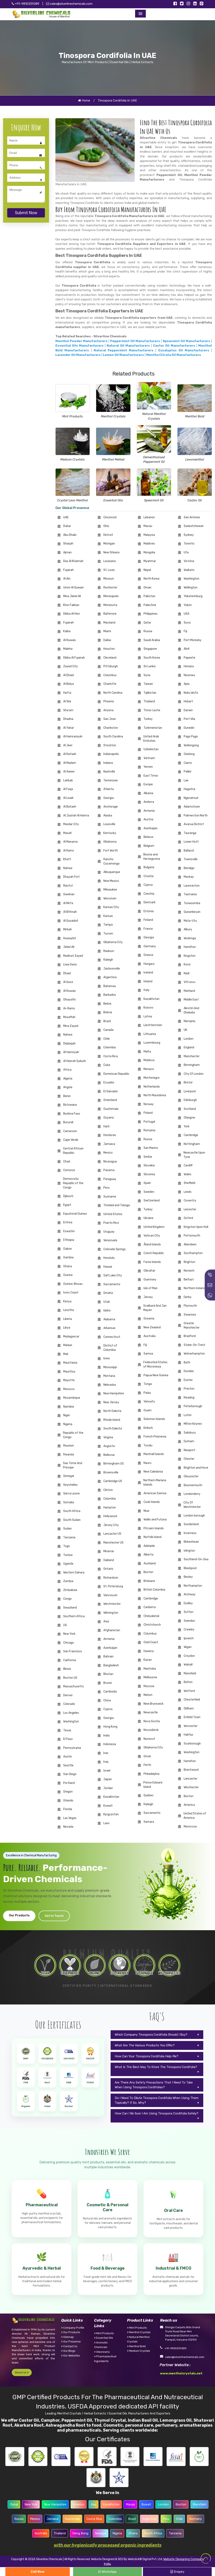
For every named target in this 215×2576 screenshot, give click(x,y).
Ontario (105, 1569)
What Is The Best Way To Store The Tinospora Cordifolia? (156, 2067)
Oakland (105, 1560)
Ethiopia (65, 1240)
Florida (64, 1809)
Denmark (146, 902)
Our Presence (71, 2341)
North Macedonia (151, 1095)
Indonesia (106, 1744)
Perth (144, 1765)
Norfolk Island (149, 1537)
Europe (145, 784)
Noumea (186, 675)
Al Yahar (65, 727)
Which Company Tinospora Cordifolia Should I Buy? (151, 2034)
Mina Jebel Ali (69, 596)
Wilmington (107, 1612)
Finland (145, 920)
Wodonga (187, 938)
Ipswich (186, 1638)
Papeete (186, 657)
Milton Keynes (190, 1424)
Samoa (145, 1353)
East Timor (147, 775)
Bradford (187, 1336)
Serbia (144, 1156)
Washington (68, 1721)
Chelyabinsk (148, 1616)
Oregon (65, 1791)
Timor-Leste (148, 710)
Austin (64, 1756)
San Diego (66, 1774)
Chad (63, 1161)
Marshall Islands (150, 1454)
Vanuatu (146, 1401)
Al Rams (65, 850)
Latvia (144, 1016)
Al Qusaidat (67, 920)
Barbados (106, 995)
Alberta (145, 1554)
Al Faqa (65, 789)
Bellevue (106, 1455)
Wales (184, 1174)
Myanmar (146, 561)
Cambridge (147, 1598)
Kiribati (145, 1428)
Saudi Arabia (148, 640)
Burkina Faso (68, 1113)
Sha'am (65, 710)
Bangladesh (108, 1665)
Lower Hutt (188, 842)
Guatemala (107, 1109)
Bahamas (106, 986)
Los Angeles (68, 1712)
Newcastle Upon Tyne (191, 1155)
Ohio (103, 526)
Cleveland (106, 657)
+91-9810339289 (25, 4)
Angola (64, 1087)
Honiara (186, 666)
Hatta (64, 692)
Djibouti (65, 1196)
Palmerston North (193, 815)
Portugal (146, 1121)
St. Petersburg (110, 1586)
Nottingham (189, 1144)
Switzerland (148, 1200)
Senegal (65, 1476)
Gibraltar (146, 1271)
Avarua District (191, 824)
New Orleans (108, 552)
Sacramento (108, 1284)
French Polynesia (151, 1436)
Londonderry (189, 1494)
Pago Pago (188, 736)
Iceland (145, 972)
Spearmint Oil (154, 500)
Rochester (107, 587)
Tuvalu (144, 1445)
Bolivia (104, 1012)
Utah (103, 1301)
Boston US (67, 1677)
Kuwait (105, 1805)
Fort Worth (107, 850)
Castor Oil (194, 500)
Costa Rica (107, 1056)
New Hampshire (110, 1393)
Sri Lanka (146, 666)
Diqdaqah (66, 1043)
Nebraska (106, 1384)
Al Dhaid (65, 675)
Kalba (63, 631)
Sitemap (67, 2337)
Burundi (65, 1122)
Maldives (146, 543)
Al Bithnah (67, 912)
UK (182, 1030)
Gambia (65, 1257)
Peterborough (190, 1406)
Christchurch (149, 1625)
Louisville (106, 824)
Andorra (145, 802)
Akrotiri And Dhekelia (188, 1010)
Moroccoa (187, 1826)
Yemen (145, 767)
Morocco (66, 1389)
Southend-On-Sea (193, 1559)
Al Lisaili (65, 798)
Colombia (106, 1047)
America (186, 1805)
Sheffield (186, 1183)
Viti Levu (186, 982)
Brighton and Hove (193, 1467)
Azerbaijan (107, 1647)
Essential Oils (113, 500)
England (186, 1047)
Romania (146, 1130)
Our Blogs (68, 2350)
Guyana (105, 1117)
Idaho (104, 1310)
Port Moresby (189, 640)
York (183, 1126)
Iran (102, 1753)
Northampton (190, 1585)
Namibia (65, 1406)
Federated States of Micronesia (152, 1364)
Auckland (146, 1563)
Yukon (185, 605)
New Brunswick (150, 1703)
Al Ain (63, 578)
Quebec (145, 1795)
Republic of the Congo (70, 1435)
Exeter (185, 1380)
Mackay (186, 877)
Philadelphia (148, 1774)
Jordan (105, 1788)
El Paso (65, 1739)
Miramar (105, 1551)
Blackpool (187, 1568)
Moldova (145, 1060)
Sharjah (65, 543)
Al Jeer (64, 745)
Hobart (185, 701)
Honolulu (106, 1258)
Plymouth (187, 1306)
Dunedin (186, 727)
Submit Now (26, 212)
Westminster (109, 1604)
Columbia (106, 1498)
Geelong (186, 754)
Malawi (64, 1345)
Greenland (107, 1100)
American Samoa (151, 1493)
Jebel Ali (65, 947)
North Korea (148, 578)
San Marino (147, 1148)
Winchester (188, 1787)
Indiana (105, 763)
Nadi (183, 973)
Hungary (146, 963)
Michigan (106, 543)
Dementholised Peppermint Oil (154, 459)
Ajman (64, 552)
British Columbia (151, 1589)
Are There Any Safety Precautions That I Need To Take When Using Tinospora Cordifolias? (154, 2085)
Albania (145, 793)
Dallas (104, 640)
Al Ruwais (66, 640)
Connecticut (108, 1337)
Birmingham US (110, 1463)
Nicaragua (107, 1161)
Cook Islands (148, 1502)
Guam (144, 1410)
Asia (103, 1621)
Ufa (183, 552)
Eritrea (64, 1222)
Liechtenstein (149, 1025)
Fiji (142, 1345)
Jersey (145, 1297)
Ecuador (105, 1082)
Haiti (103, 1126)
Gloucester (188, 1476)
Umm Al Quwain (70, 587)
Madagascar (68, 1336)
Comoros (66, 1170)
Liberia (64, 1319)
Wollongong (188, 745)
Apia (183, 684)
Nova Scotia (148, 1721)
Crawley (186, 1629)
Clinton (105, 1490)
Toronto (186, 543)
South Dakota (109, 1428)
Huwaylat (66, 938)
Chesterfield (189, 1699)
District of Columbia (107, 1348)
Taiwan (145, 684)
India (103, 1735)
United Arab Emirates (148, 739)
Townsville (187, 859)
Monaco (145, 1069)
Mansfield (187, 1673)
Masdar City (68, 824)
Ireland (144, 981)
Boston (145, 1572)
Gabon (64, 1248)
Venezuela (107, 1240)
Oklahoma (107, 842)
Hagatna (186, 789)
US (62, 1625)
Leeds (185, 1191)
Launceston (189, 885)
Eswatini (66, 1231)
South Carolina (110, 736)
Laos (103, 1823)
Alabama (106, 1319)
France (145, 928)
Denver (65, 1695)
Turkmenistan (149, 727)
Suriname (106, 1196)
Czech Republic (150, 1253)
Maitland (186, 991)
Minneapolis (108, 596)
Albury (185, 929)
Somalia (65, 1502)
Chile (103, 1038)
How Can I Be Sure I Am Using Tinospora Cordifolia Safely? (156, 2113)
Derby (185, 1297)
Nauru (144, 1463)
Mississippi (107, 1367)
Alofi (183, 649)
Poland (145, 1113)
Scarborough (189, 1743)
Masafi (64, 833)
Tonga (144, 1384)
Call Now (37, 2572)
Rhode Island (108, 1419)
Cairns (185, 763)
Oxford (185, 1218)
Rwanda (65, 1454)
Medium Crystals (72, 459)
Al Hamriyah (68, 1052)
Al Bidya (65, 684)
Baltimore (107, 614)
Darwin (185, 710)
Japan (104, 1779)
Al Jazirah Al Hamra (73, 815)
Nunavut (146, 1738)
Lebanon (146, 517)
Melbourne (147, 1677)
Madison (105, 951)
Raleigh (105, 960)
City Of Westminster (189, 1505)
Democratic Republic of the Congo (70, 1183)
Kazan (144, 1660)
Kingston (186, 955)
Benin (64, 1096)
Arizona (105, 710)
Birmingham (189, 1065)
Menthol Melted (113, 459)
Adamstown (189, 806)
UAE (63, 517)
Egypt (64, 1205)
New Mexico (108, 881)
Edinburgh (187, 1100)
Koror (184, 964)
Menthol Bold (194, 416)
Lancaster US (109, 1534)
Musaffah (66, 1017)
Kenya (64, 1301)
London (185, 1038)
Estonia (145, 911)
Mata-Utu (187, 920)
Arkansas (106, 1328)
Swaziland (67, 1607)
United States (109, 1214)
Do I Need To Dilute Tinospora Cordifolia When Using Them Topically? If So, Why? (157, 2100)
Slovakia (146, 1165)
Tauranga (187, 833)
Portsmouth (189, 1235)
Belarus (145, 837)
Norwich (186, 1271)
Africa (64, 1070)
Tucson (105, 933)
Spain (144, 1183)
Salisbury (187, 1432)
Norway (145, 1104)
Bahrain (105, 1656)
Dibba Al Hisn (68, 614)
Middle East (188, 999)
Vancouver (107, 1595)
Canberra (146, 1607)
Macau (144, 526)
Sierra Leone (68, 1493)
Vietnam (146, 758)
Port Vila (186, 719)
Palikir (185, 771)
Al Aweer (66, 771)
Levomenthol (194, 459)
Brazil (104, 1021)
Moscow (145, 1686)
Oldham (186, 1708)
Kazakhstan (108, 1797)
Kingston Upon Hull (193, 1227)
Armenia (106, 1639)
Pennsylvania (69, 1748)
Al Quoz (65, 982)
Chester (186, 1459)
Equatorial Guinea (72, 1213)
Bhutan (105, 1674)
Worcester (187, 1726)
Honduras (106, 1135)
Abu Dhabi (66, 535)
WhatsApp (107, 2572)
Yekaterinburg (190, 596)
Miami (104, 631)
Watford (186, 1691)
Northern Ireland (191, 1288)
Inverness (187, 1533)
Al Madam (66, 763)
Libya (63, 1327)
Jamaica (106, 1144)
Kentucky (106, 833)
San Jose (106, 719)
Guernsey (146, 1279)
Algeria (64, 1078)
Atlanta (105, 789)
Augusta (106, 1446)
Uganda (65, 1563)
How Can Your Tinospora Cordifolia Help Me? (146, 2056)
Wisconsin (106, 898)
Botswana (67, 1105)
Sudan (64, 1528)
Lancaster (187, 1778)
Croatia (145, 876)
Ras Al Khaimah (70, 561)
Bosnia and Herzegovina (148, 857)
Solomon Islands (151, 1419)
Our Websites (70, 2355)
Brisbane (146, 1581)
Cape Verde (67, 1140)
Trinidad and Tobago (113, 1205)
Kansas (105, 916)
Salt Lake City (109, 1275)
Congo (64, 1599)
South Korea (148, 657)
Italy (143, 990)
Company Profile (72, 2327)
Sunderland (188, 1524)
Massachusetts (70, 1686)
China (104, 1700)
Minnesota (107, 605)
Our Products (19, 1915)
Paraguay (106, 1179)
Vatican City (148, 1235)
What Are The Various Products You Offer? (145, 2045)
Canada (105, 1030)
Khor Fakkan (68, 605)
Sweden (145, 1191)
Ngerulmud (188, 798)
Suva (184, 622)
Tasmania (187, 894)
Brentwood (188, 1770)
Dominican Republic (113, 1073)
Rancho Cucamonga (108, 861)
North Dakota (109, 1411)
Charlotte (106, 684)
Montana (106, 1376)
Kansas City (108, 907)
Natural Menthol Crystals (154, 416)
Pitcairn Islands (150, 1528)
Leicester (187, 1209)
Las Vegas (66, 1818)
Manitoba (146, 1668)
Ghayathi (66, 999)
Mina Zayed (67, 1026)
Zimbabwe (67, 1590)
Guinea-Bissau (70, 1284)
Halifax (185, 1735)
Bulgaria (145, 867)
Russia (144, 631)
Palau (144, 1392)
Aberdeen (187, 1244)
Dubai (64, 526)
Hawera (145, 1651)
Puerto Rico (108, 1223)
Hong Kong (107, 1726)
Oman (144, 587)
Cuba (103, 1065)
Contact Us (69, 2346)
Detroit (105, 535)
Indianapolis (108, 754)
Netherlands (148, 1086)
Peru (103, 1188)
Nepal (144, 570)
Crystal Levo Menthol (72, 500)
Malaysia (146, 535)
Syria (143, 675)
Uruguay (106, 1231)
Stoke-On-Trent (191, 1345)
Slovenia (146, 1174)
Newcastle (147, 1712)
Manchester (189, 1056)
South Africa (68, 1511)
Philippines (147, 614)
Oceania (145, 1318)
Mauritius (66, 1371)
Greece (145, 955)
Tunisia (64, 1555)
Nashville (106, 771)
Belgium (145, 845)
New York (66, 1634)
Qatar (144, 622)
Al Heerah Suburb (71, 1061)
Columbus (107, 675)
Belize (104, 1003)
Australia (146, 1336)
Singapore (147, 649)
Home (84, 100)
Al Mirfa (65, 903)
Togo (63, 1546)
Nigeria (64, 1424)
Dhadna (65, 719)
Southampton (190, 1253)
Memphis (186, 1021)
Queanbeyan (189, 912)
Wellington (187, 587)
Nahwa (64, 868)
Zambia (65, 1581)
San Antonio (189, 517)
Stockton (106, 745)
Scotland (187, 1109)
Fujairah (65, 570)
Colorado (66, 1704)
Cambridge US (109, 1481)
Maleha (64, 649)
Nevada (65, 1827)
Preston (186, 1389)
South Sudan (69, 1520)
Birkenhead (188, 1542)
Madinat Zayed (70, 955)
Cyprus (105, 1709)
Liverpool (187, 1091)
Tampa (105, 924)
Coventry (187, 1200)
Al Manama (67, 842)
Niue (143, 1510)
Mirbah (64, 929)
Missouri (105, 578)
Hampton (106, 1507)
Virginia (105, 1437)
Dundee (186, 1371)
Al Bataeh (66, 806)
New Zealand (149, 1327)
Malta (144, 1051)
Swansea (187, 1314)
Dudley (185, 1603)
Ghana (64, 1266)
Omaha (105, 1293)
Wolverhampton (191, 1353)
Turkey (145, 719)
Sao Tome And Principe (69, 1465)
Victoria (186, 561)
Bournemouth (190, 1485)
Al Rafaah (66, 754)
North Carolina (109, 692)
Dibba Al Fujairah (71, 657)
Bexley (185, 1577)
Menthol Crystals (113, 416)
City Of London (190, 1073)
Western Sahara (70, 1572)
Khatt (64, 859)
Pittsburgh (107, 666)
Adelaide (146, 1546)
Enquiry (177, 2572)
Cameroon (67, 1131)
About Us (22, 2372)
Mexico (105, 1152)
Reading (186, 1397)
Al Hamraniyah (69, 736)
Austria (145, 819)
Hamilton (187, 947)
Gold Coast (147, 1642)
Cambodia (107, 1691)
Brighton (186, 1262)
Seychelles (67, 1484)
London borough (191, 1515)
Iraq (102, 1762)
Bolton (185, 1682)
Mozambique (68, 1398)
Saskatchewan (191, 526)
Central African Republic (70, 1151)
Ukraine (145, 1218)
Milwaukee (107, 889)
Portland (66, 1783)
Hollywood (107, 1516)
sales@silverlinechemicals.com (69, 4)
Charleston (107, 727)
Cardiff (185, 1165)
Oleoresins (102, 2351)
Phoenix (105, 701)
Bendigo (186, 868)
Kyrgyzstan (108, 1814)
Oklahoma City (110, 942)
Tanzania (66, 1537)
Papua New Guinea (152, 1375)
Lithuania (146, 1034)
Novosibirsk (148, 1730)
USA (183, 614)
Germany (146, 946)
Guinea (64, 1275)
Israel (103, 1770)
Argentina (107, 977)
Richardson (107, 1577)
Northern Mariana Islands (151, 1482)
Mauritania (67, 1363)
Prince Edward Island (149, 1785)
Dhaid (64, 973)
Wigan (185, 1647)
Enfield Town (189, 1717)
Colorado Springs (111, 1249)
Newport (186, 1450)
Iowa (103, 1358)
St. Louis (106, 570)
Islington (186, 1550)
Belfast (186, 1279)
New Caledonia (150, 1471)
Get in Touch (54, 1916)
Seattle (65, 1765)
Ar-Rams (66, 1008)
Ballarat (186, 850)
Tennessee (107, 780)
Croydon (186, 1656)
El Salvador (107, 1091)
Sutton (185, 1612)
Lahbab (65, 780)
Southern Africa (71, 1616)
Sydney (186, 535)
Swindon (186, 1620)
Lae (183, 780)
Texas (64, 1730)
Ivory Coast (67, 1292)
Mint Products (72, 416)
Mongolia (146, 552)
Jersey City (108, 1525)
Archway (186, 1594)
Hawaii (104, 1266)
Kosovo (145, 1007)
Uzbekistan (148, 749)
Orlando (65, 1800)
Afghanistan (108, 1630)
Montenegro (148, 1078)
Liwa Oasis (67, 964)
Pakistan (146, 596)
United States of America (192, 1816)
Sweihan (66, 894)
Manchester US (110, 1542)
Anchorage (107, 806)
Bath (184, 1362)
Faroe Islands (149, 1262)
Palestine (146, 605)
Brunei (104, 1683)
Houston (106, 649)
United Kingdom (151, 1227)
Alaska (104, 815)
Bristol (185, 1082)
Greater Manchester (189, 1325)
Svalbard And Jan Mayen (152, 1308)
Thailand (146, 701)
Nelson (144, 1695)
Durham (186, 1441)
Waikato (186, 570)
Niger (63, 1415)
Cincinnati (107, 517)
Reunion (65, 1445)
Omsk (144, 1756)
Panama (106, 1170)
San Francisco (69, 1651)
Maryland (106, 622)
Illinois (64, 1669)
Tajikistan (146, 692)
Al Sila (64, 701)
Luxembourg (148, 1043)
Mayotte (66, 1380)
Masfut (65, 885)
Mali (62, 1354)
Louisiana (106, 561)
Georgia (105, 798)
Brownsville (107, 1472)
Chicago (65, 1642)
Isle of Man (147, 1288)
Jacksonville (108, 968)
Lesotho (65, 1310)
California (66, 1660)
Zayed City (67, 666)
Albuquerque (108, 872)
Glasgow (186, 1117)
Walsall (185, 1664)
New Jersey (108, 1402)
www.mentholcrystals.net (181, 2373)
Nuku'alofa (188, 692)
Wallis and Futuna (152, 1519)
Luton (185, 1415)
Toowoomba (189, 903)
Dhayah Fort (68, 877)
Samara (145, 1821)
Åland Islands (149, 1244)
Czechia (145, 893)
